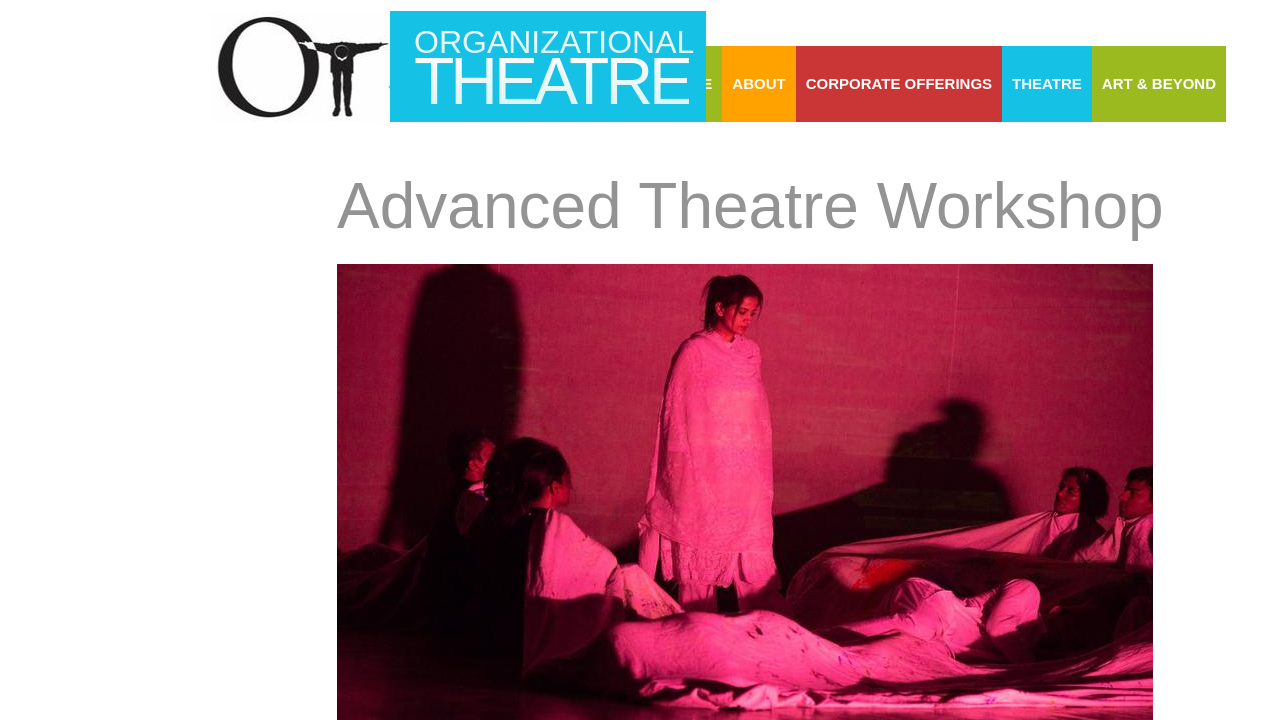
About (758, 83)
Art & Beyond (1159, 83)
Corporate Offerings (899, 83)
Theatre (1047, 83)
